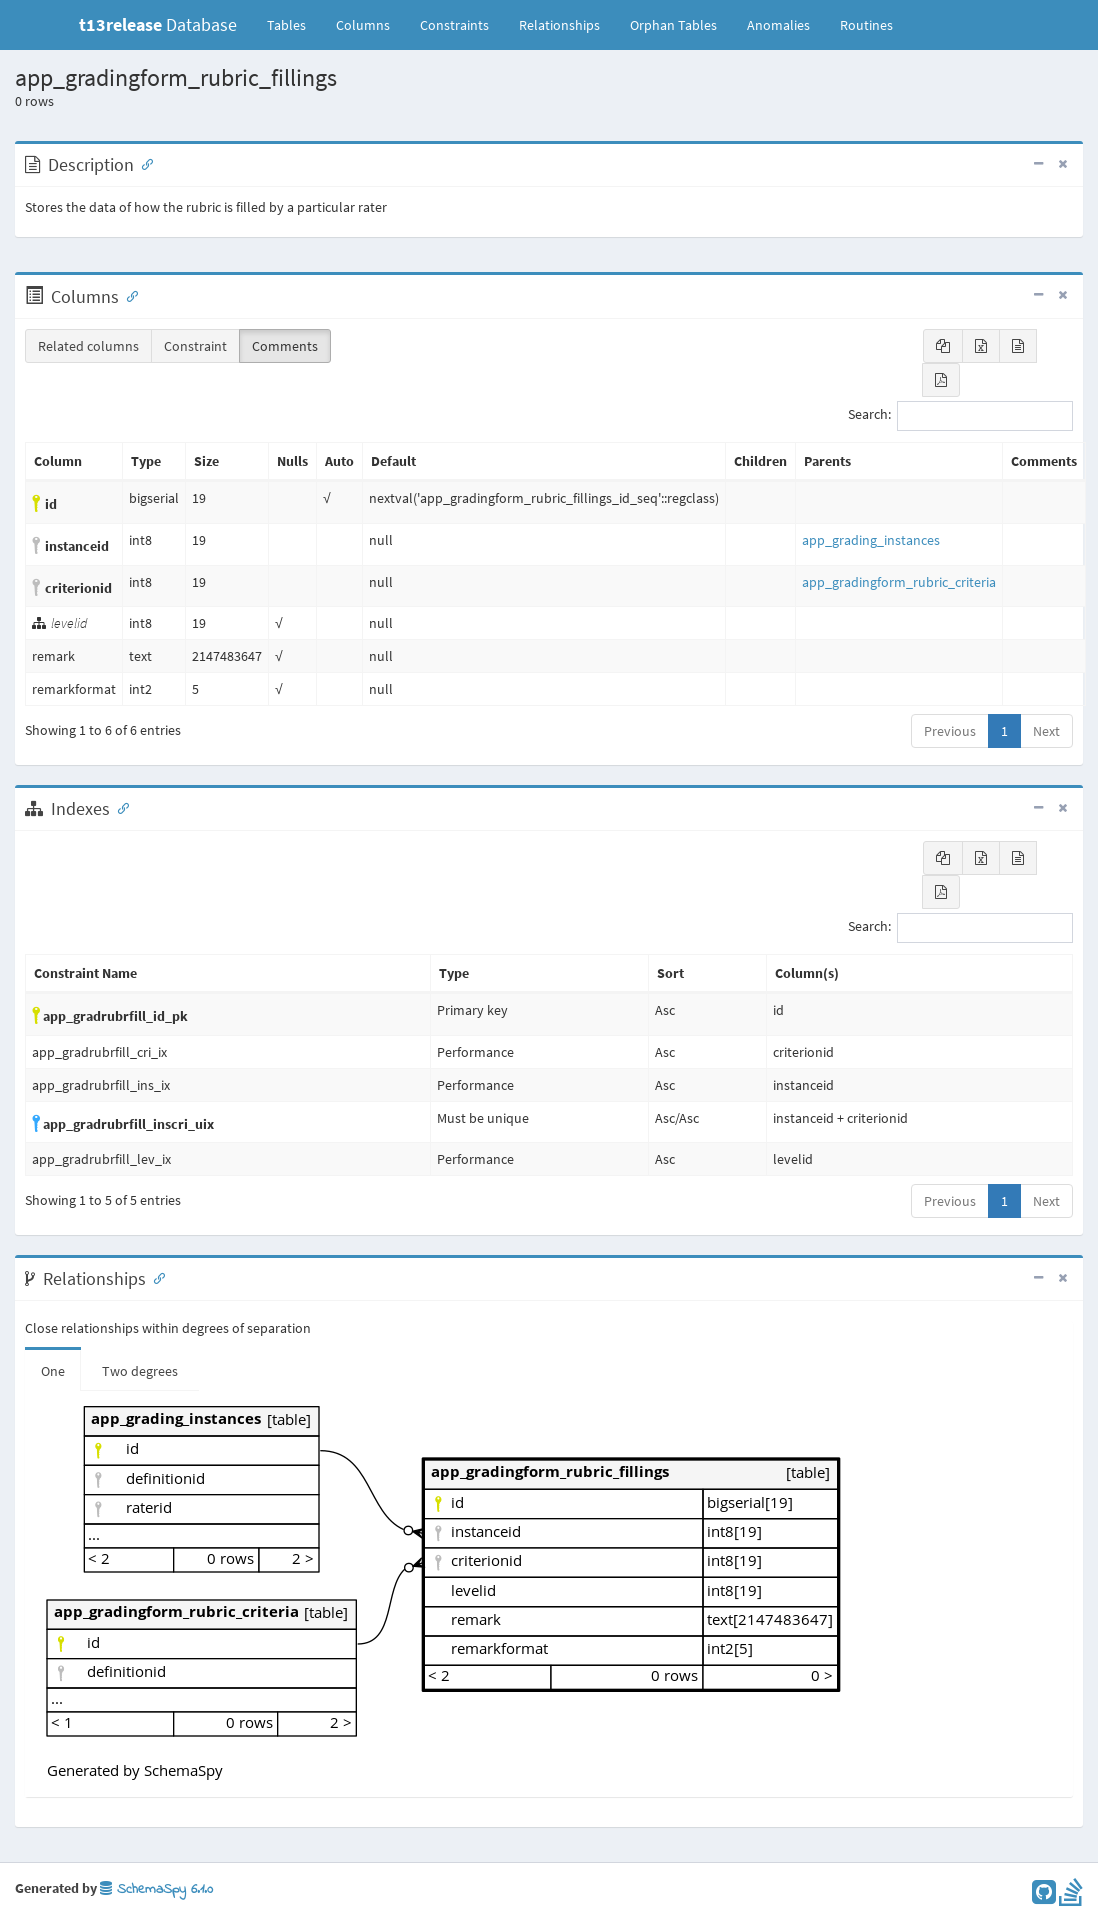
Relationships (559, 25)
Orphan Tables (673, 25)
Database (158, 24)
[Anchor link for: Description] (143, 163)
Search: (960, 416)
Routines (866, 25)
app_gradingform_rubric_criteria (899, 582)
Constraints (454, 25)
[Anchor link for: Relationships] (155, 1277)
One (53, 1371)
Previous (950, 731)
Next (1046, 731)
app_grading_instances (871, 540)
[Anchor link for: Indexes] (119, 807)
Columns (363, 25)
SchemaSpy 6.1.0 (156, 1889)
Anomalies (778, 25)
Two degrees (140, 1371)
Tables (294, 24)
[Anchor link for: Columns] (128, 295)
